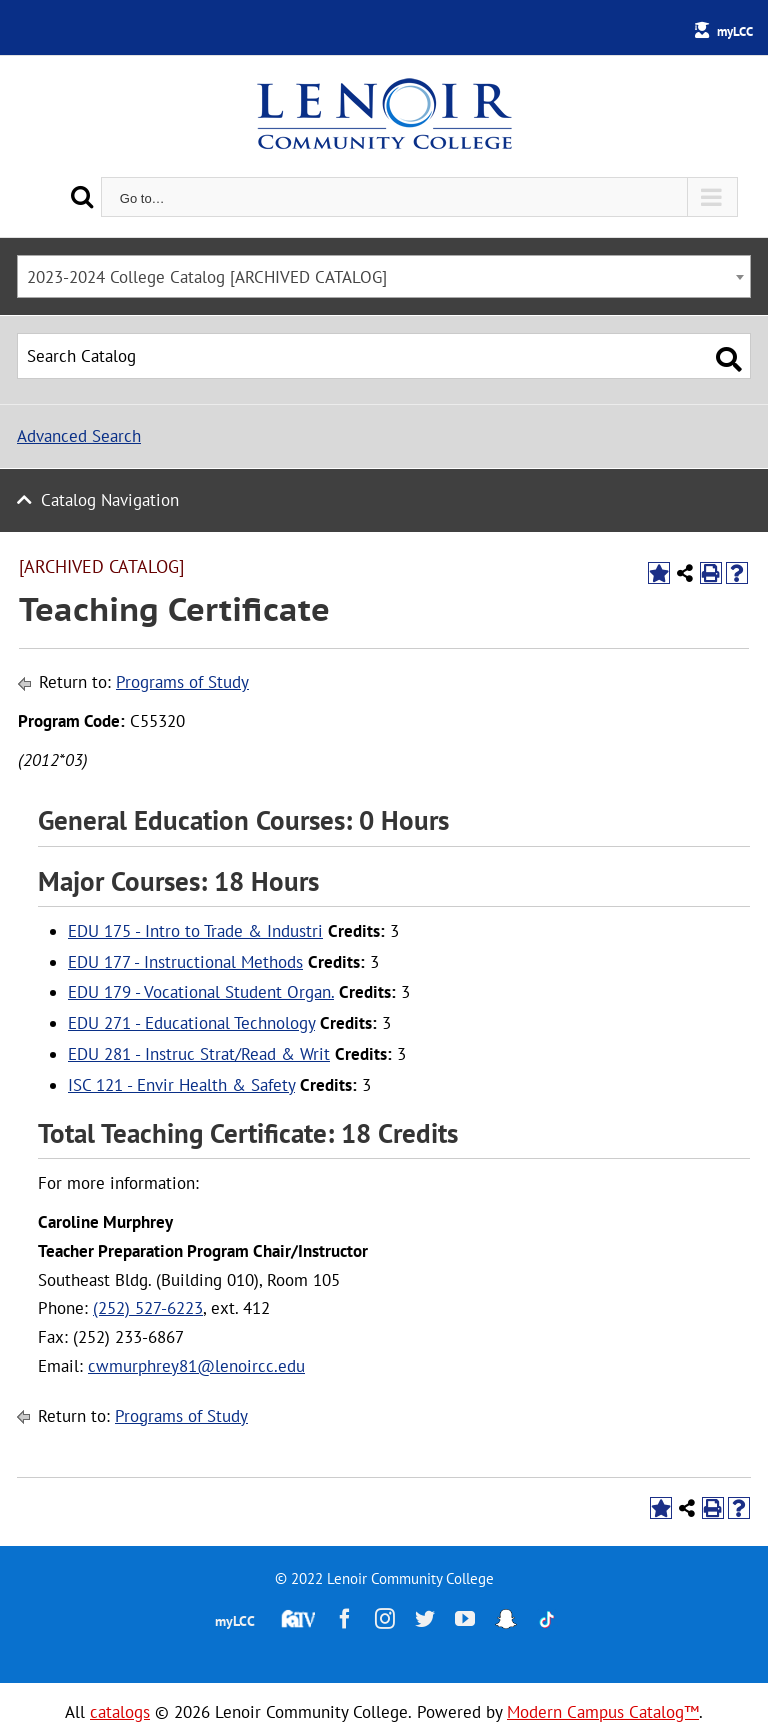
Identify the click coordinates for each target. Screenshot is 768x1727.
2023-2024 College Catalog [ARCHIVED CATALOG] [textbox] (207, 277)
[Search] (82, 196)
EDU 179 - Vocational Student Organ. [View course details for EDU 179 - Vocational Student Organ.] (201, 992)
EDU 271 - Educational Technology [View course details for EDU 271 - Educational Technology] (191, 1023)
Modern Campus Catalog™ (603, 1712)
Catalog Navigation (110, 500)
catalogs (120, 1712)
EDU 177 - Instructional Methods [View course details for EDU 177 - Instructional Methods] (185, 962)
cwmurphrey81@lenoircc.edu (196, 1366)
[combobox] (384, 276)
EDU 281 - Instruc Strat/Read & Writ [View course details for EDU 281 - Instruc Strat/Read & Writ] (199, 1054)
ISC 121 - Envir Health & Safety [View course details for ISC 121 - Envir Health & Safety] (181, 1085)
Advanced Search (79, 436)
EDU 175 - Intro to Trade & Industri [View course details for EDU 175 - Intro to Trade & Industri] (195, 931)
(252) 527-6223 (148, 1308)
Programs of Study (182, 682)
